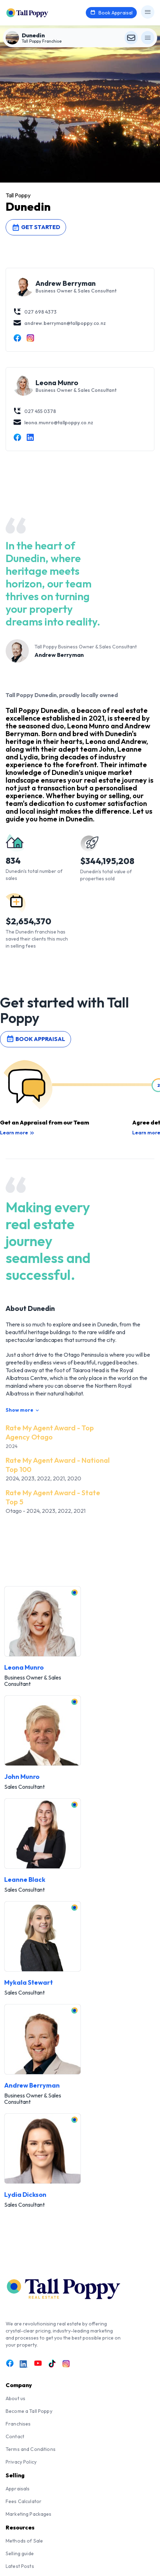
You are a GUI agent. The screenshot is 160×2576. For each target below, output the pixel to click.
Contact (15, 2436)
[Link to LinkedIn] (24, 2364)
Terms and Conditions (31, 2449)
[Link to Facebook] (10, 2363)
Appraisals (18, 2488)
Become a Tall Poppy (29, 2411)
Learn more (17, 1132)
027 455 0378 (34, 411)
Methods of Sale (24, 2541)
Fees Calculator (23, 2501)
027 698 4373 (35, 312)
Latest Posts (20, 2566)
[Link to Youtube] (38, 2363)
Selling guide (20, 2553)
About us (15, 2398)
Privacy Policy (21, 2462)
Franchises (18, 2424)
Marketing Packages (29, 2514)
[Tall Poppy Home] (36, 12)
